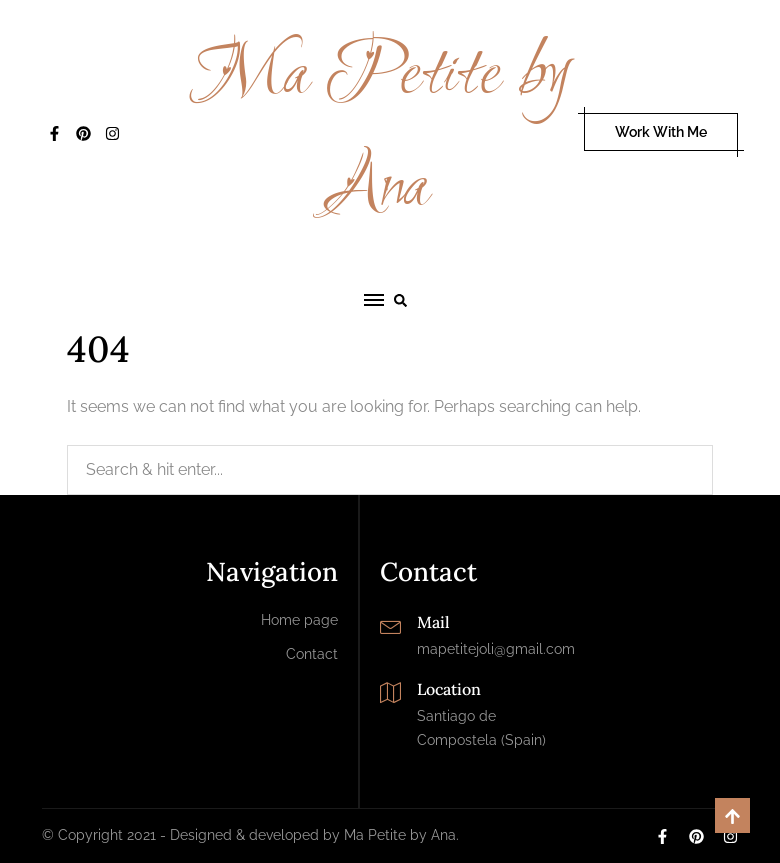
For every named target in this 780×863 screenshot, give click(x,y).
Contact (312, 654)
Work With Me (661, 132)
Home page (299, 620)
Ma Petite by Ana (380, 132)
